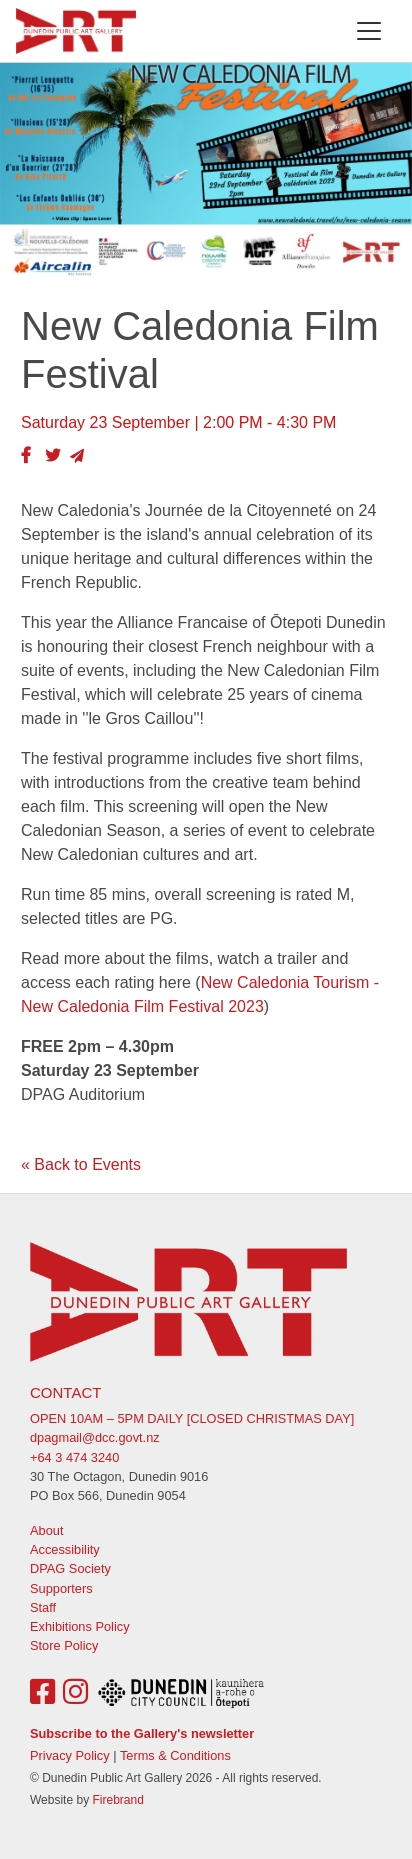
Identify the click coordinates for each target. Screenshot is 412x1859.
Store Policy (64, 1645)
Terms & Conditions (175, 1755)
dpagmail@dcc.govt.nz (95, 1437)
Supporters (61, 1588)
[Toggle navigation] (369, 31)
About (46, 1530)
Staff (43, 1607)
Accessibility (65, 1549)
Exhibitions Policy (80, 1626)
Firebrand (117, 1800)
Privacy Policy (70, 1755)
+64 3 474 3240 (74, 1457)
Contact (65, 1392)
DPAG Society (70, 1568)
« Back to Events (81, 1164)
